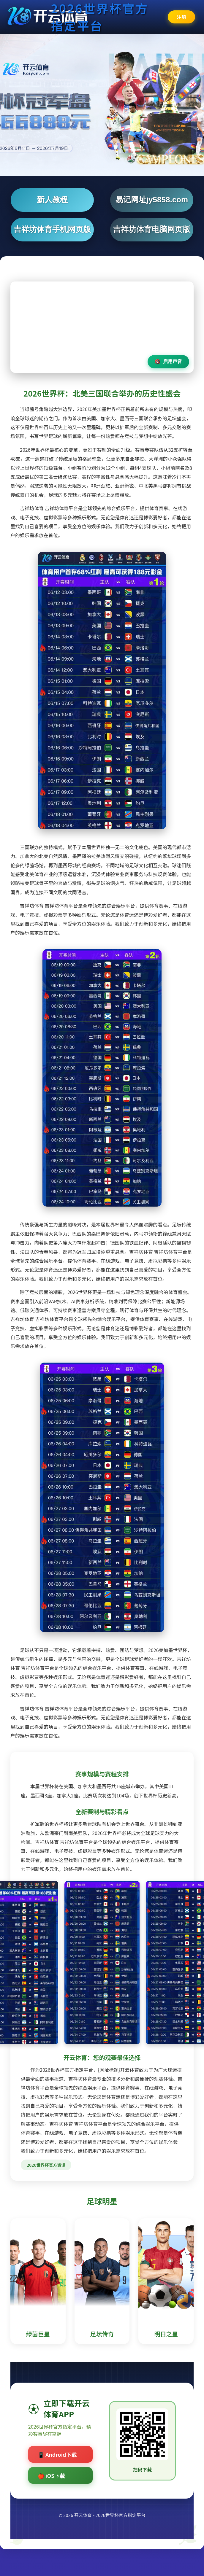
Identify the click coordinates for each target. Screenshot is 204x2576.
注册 (181, 16)
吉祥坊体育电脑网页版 (151, 229)
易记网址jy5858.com (152, 199)
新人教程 (52, 199)
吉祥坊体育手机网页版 (52, 229)
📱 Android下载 (57, 2454)
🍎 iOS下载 (51, 2475)
